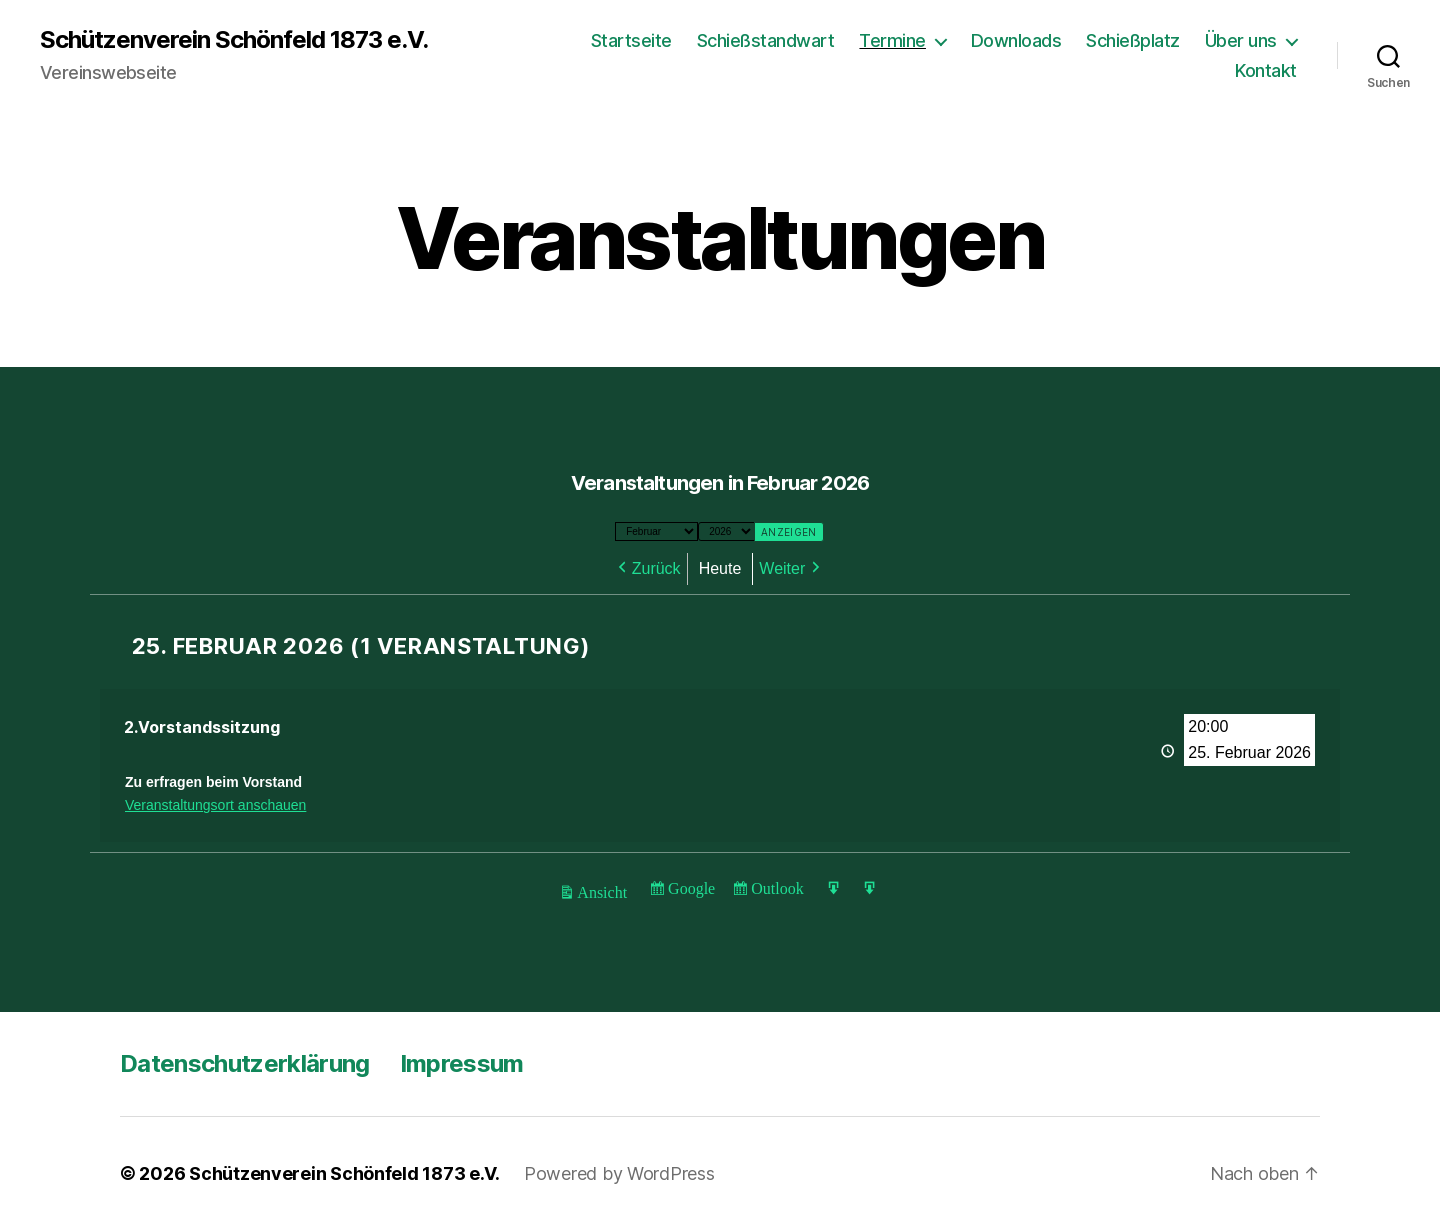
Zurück (656, 568)
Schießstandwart (766, 40)
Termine (892, 40)
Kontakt (1266, 70)
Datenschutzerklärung (245, 1063)
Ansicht (605, 895)
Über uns (1241, 40)
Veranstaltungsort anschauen (215, 805)
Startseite (631, 40)
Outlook (776, 891)
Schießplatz (1133, 40)
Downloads (1016, 40)
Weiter (782, 568)
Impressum (462, 1063)
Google (691, 891)
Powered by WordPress (619, 1173)
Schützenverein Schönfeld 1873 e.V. (234, 40)
